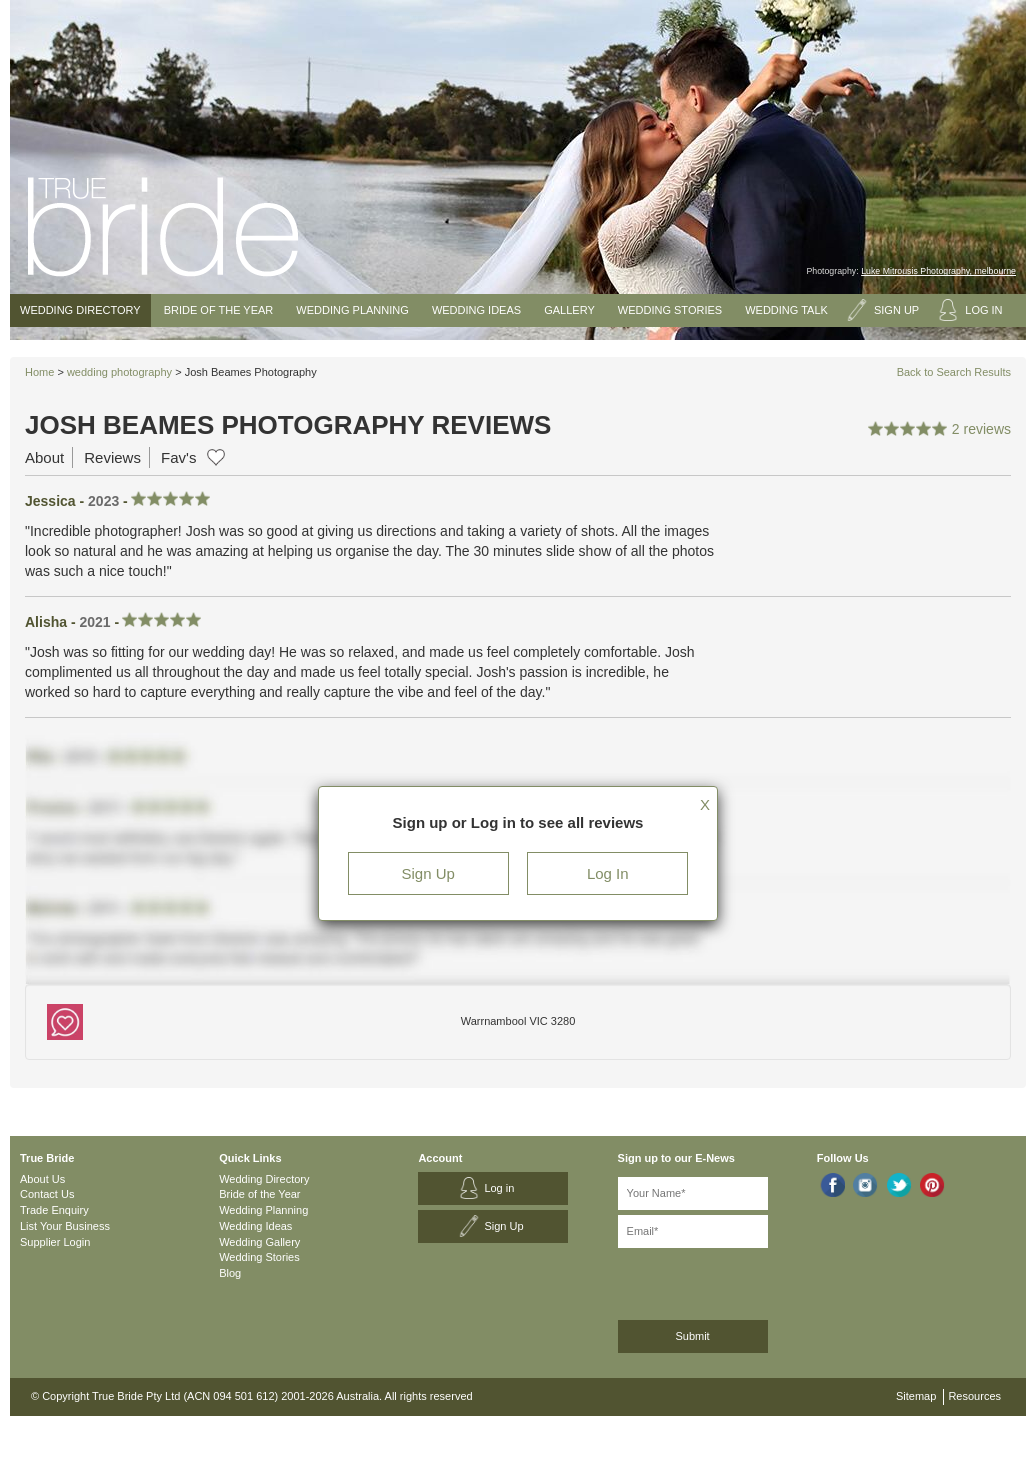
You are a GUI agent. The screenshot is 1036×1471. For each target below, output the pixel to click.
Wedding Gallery (259, 1242)
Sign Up (428, 873)
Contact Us (47, 1194)
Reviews (112, 457)
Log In (608, 873)
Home (39, 372)
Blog (230, 1273)
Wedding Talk (786, 310)
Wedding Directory (80, 310)
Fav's (178, 457)
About (44, 457)
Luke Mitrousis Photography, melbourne (938, 271)
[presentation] (724, 1280)
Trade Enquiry (54, 1210)
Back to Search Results (954, 372)
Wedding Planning (352, 310)
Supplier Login (55, 1242)
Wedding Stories (670, 310)
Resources (974, 1396)
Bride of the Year (219, 310)
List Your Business (65, 1226)
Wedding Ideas (476, 310)
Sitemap (916, 1396)
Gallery (569, 310)
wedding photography (119, 372)
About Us (42, 1179)
